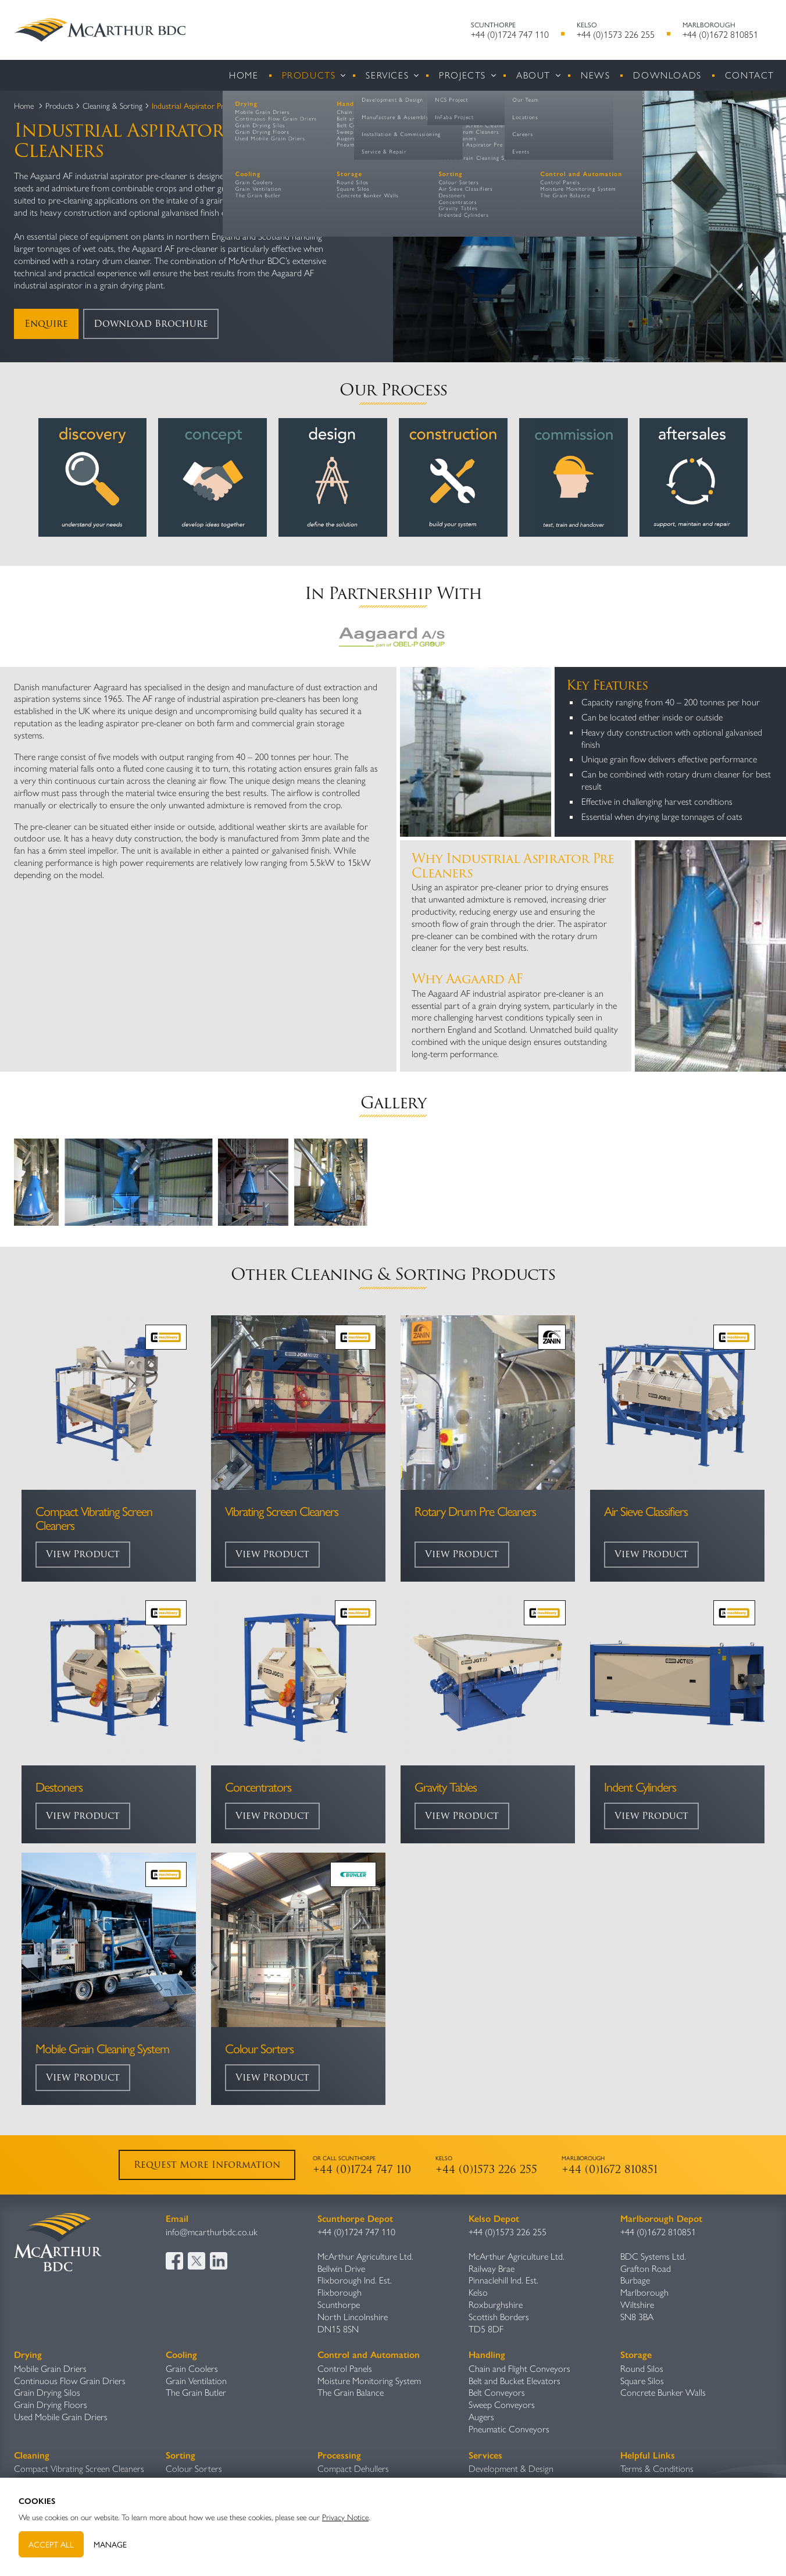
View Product (83, 1554)
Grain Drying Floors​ (50, 2404)
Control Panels (344, 2368)
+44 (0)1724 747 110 (510, 34)
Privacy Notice (345, 2517)
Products (309, 74)
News (595, 74)
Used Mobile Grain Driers (61, 2416)
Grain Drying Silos (47, 2392)
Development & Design (511, 2468)
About (533, 74)
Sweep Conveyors (502, 2404)
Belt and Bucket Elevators (514, 2380)
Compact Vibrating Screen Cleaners (79, 2468)
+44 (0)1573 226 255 (616, 34)
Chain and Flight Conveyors (519, 2368)
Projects (462, 74)
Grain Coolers (192, 2368)
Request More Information (207, 2164)
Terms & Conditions (657, 2468)
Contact (749, 74)
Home (243, 74)
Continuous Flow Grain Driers (70, 2380)
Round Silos (641, 2368)
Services (387, 74)
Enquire (46, 323)
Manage (110, 2544)
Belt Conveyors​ (497, 2392)
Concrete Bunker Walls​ (663, 2392)
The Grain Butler (196, 2392)
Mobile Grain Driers (50, 2368)
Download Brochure (151, 323)
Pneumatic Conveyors (509, 2428)
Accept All (51, 2544)
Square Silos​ (642, 2380)
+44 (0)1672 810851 (720, 34)
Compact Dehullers (353, 2468)
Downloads (667, 74)
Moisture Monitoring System (369, 2380)
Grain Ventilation (196, 2380)
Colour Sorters (194, 2468)
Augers (481, 2416)
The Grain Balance (350, 2392)
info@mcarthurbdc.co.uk (212, 2231)
